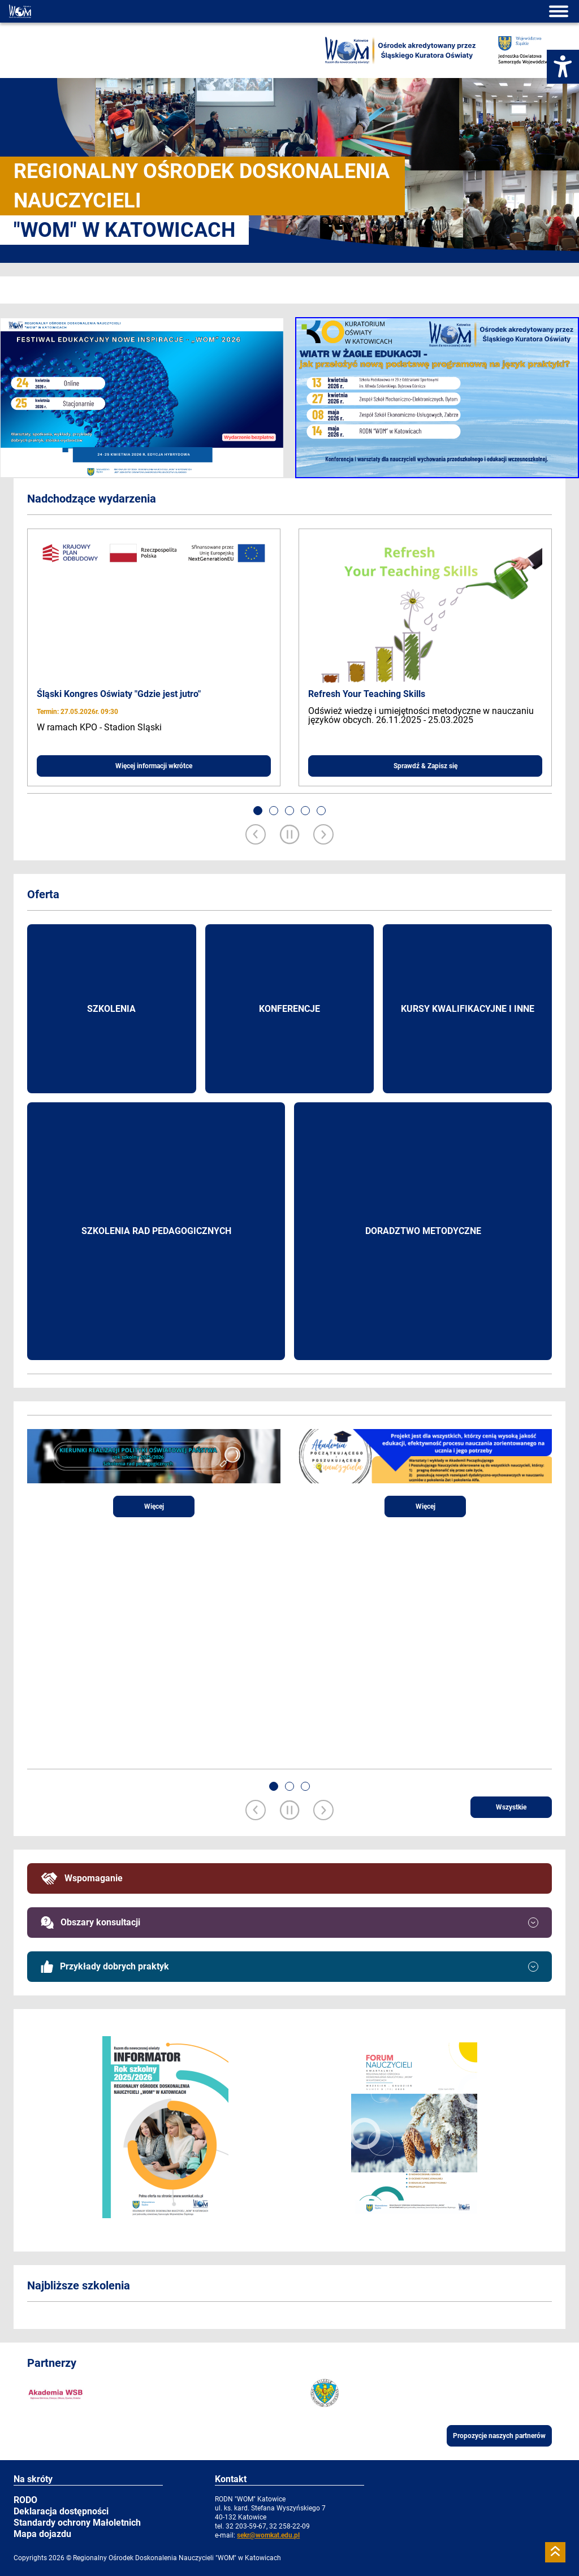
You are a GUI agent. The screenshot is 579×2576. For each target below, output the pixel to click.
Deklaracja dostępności (61, 2511)
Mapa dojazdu (42, 2534)
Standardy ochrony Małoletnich (77, 2522)
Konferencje (289, 1008)
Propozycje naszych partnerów (499, 2436)
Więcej (154, 1506)
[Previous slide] (255, 835)
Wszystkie (511, 1807)
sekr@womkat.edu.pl (268, 2535)
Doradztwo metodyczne (423, 1231)
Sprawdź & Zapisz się (425, 766)
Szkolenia (111, 1008)
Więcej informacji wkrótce (153, 766)
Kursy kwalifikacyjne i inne (467, 1008)
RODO (25, 2500)
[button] (257, 810)
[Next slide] (323, 835)
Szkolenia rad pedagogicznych (156, 1231)
